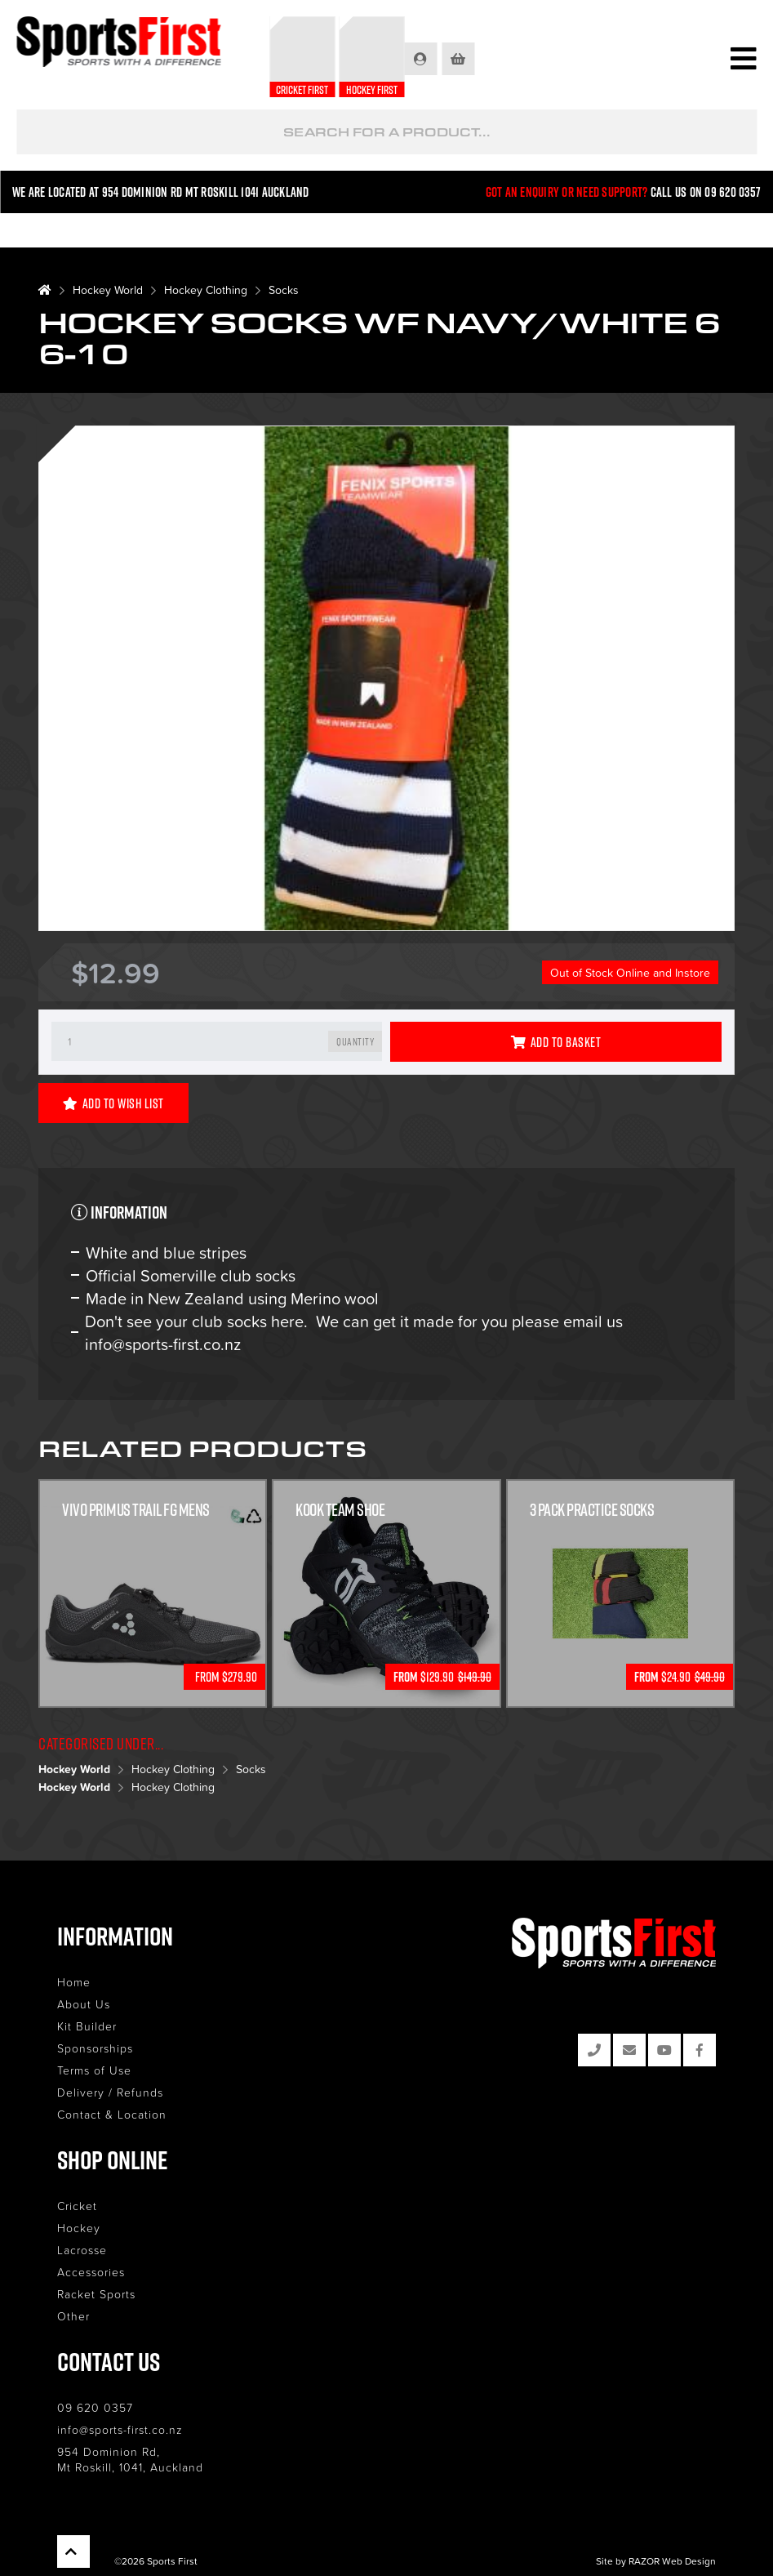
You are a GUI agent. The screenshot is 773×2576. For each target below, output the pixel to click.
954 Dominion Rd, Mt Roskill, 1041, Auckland (130, 2459)
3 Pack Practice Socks (592, 1509)
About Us (83, 2004)
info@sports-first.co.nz (120, 2429)
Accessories (91, 2272)
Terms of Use (94, 2070)
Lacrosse (82, 2249)
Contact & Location (112, 2114)
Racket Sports (96, 2294)
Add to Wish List (113, 1103)
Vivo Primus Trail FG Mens (136, 1509)
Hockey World (108, 289)
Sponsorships (95, 2048)
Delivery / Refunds (110, 2092)
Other (73, 2316)
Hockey (78, 2227)
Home (74, 1982)
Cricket (77, 2205)
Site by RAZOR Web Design (656, 2561)
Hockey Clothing (205, 289)
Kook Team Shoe (339, 1509)
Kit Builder (87, 2026)
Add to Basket (556, 1042)
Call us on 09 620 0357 (706, 192)
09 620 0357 (95, 2407)
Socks (284, 289)
